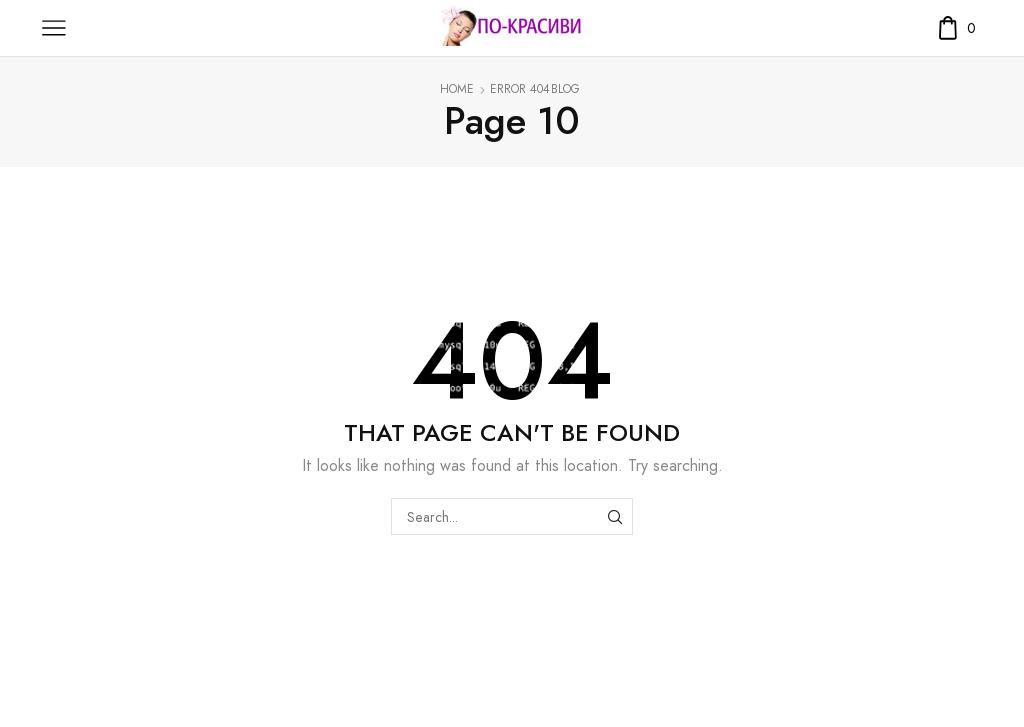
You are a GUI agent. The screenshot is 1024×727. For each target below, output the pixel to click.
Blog (565, 89)
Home (457, 89)
